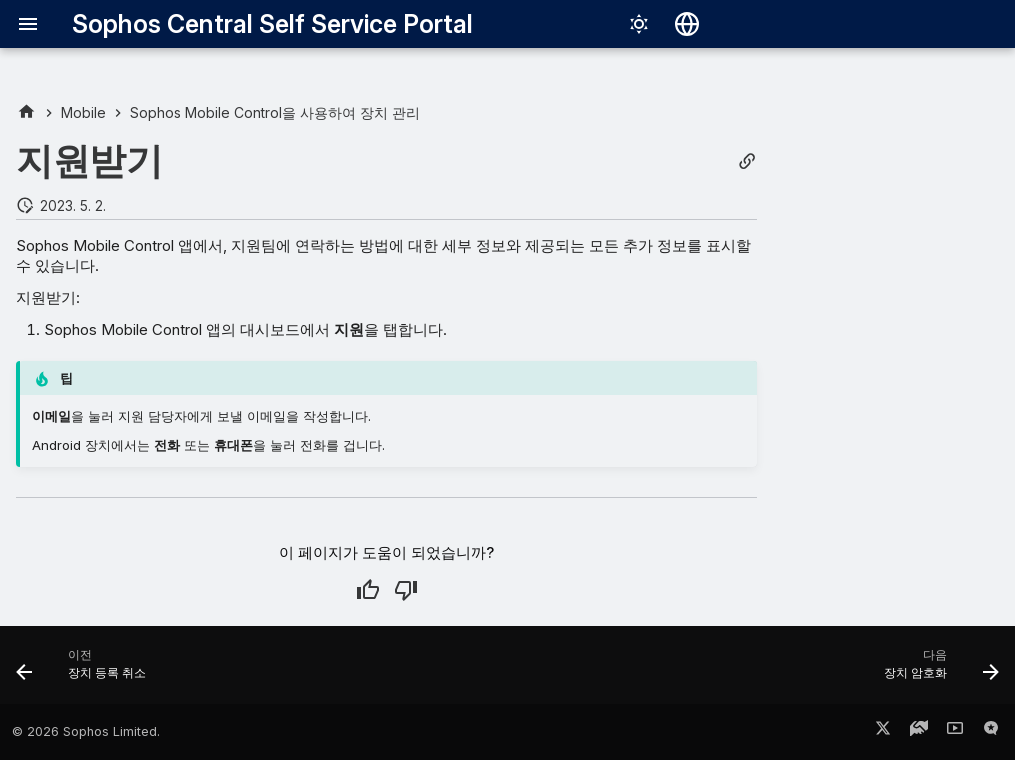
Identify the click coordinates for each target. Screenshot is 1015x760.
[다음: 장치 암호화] (936, 671)
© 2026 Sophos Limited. (86, 731)
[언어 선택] (687, 24)
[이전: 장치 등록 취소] (86, 671)
